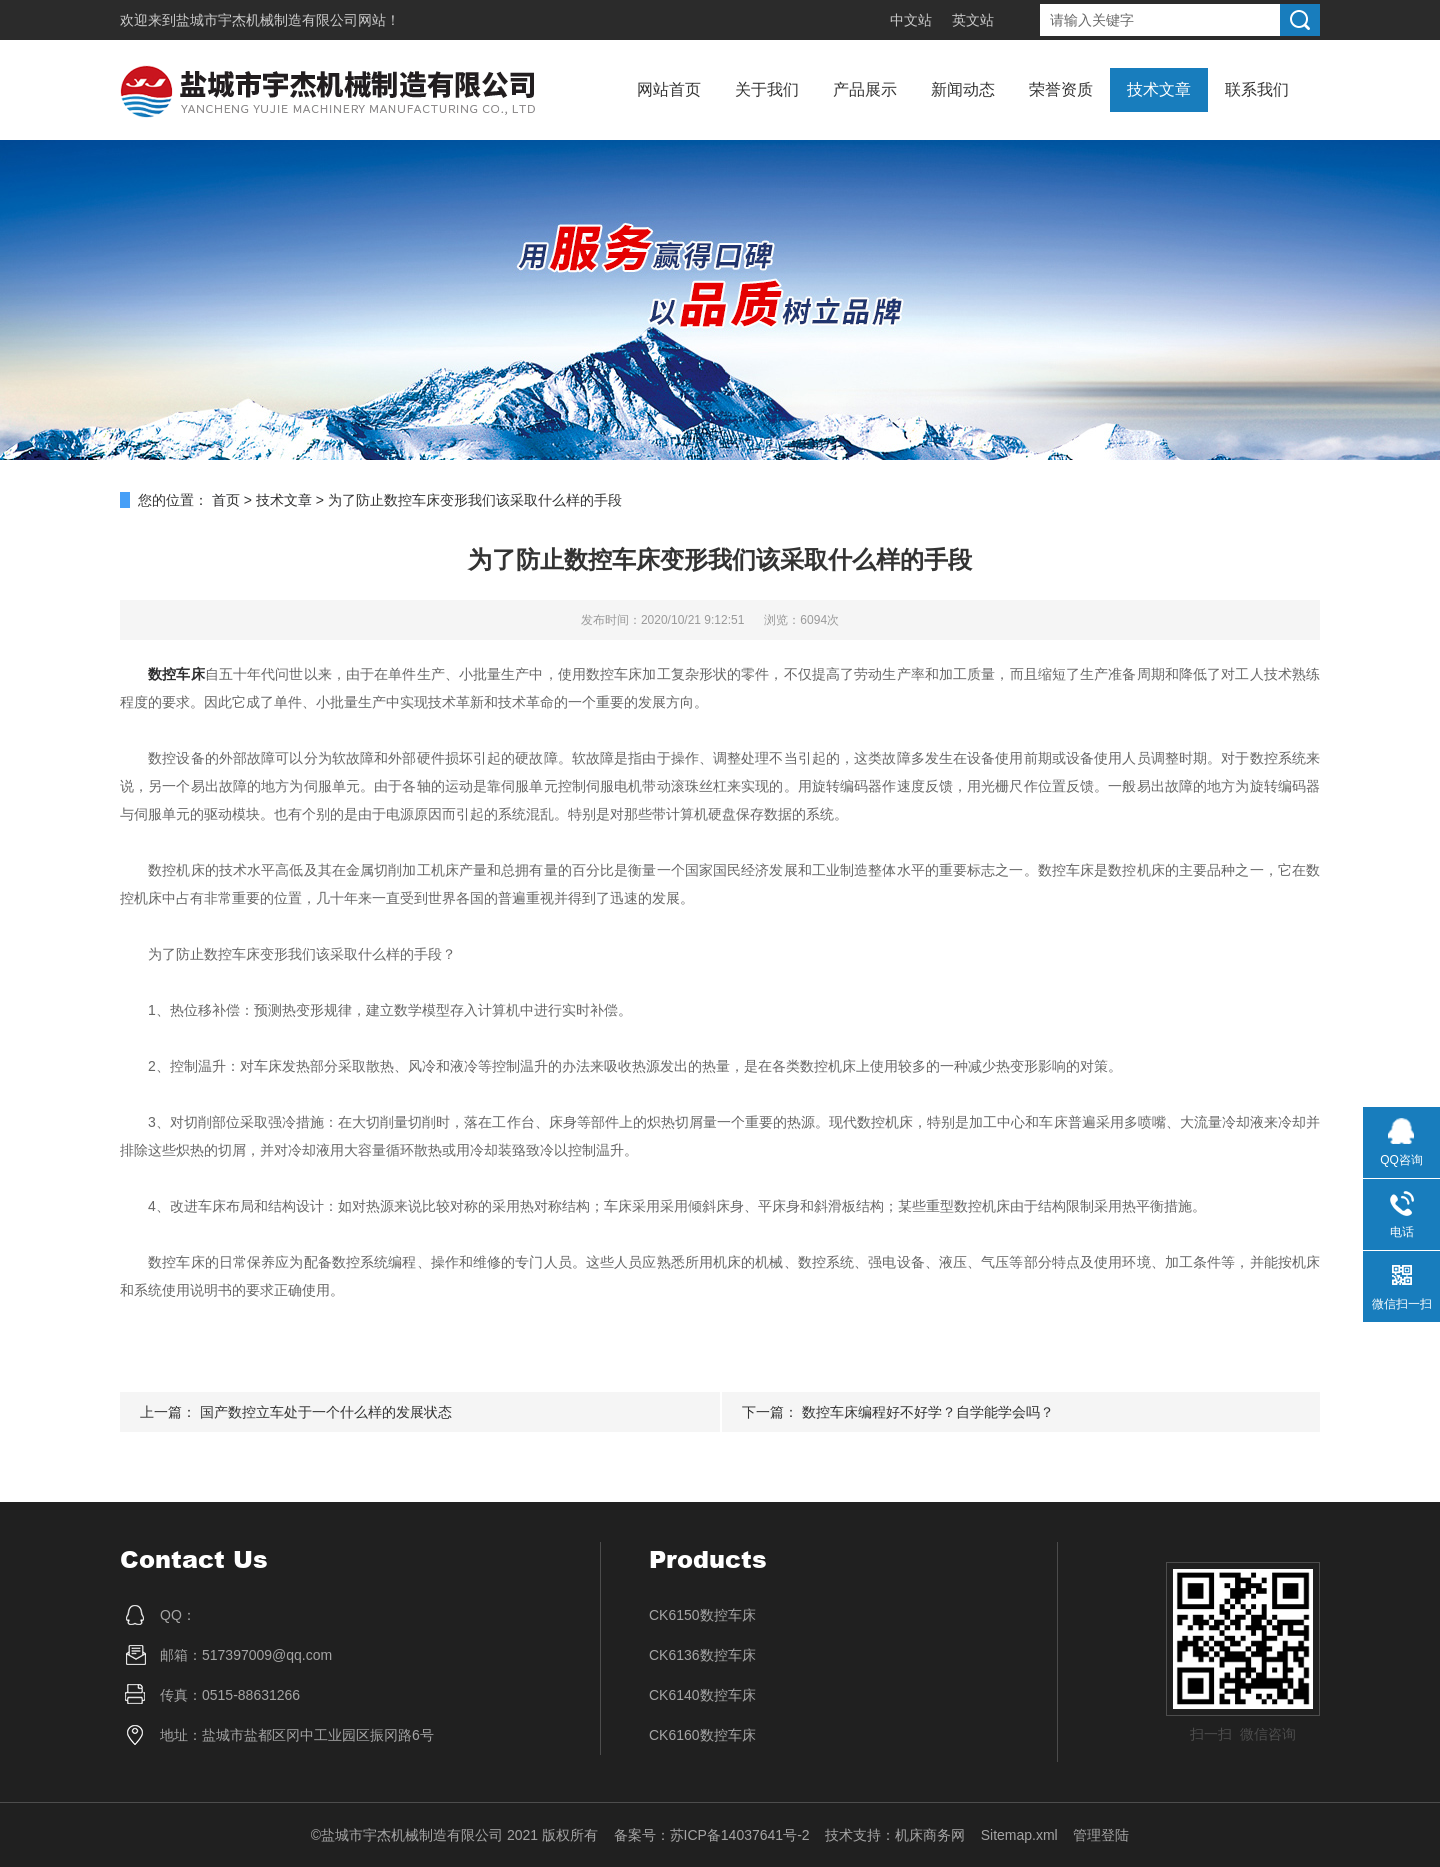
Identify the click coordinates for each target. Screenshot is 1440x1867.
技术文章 (1159, 89)
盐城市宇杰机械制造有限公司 (267, 20)
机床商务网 (930, 1835)
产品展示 (865, 89)
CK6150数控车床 (702, 1615)
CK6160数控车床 (702, 1735)
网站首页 (669, 89)
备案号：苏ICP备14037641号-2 (712, 1835)
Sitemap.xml (1019, 1835)
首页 (226, 500)
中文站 (911, 20)
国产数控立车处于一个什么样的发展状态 (326, 1412)
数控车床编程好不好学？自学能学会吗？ (928, 1412)
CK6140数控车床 (702, 1695)
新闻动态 (963, 89)
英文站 (973, 20)
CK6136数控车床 (702, 1655)
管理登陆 (1101, 1835)
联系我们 (1257, 89)
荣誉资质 (1061, 89)
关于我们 (767, 89)
